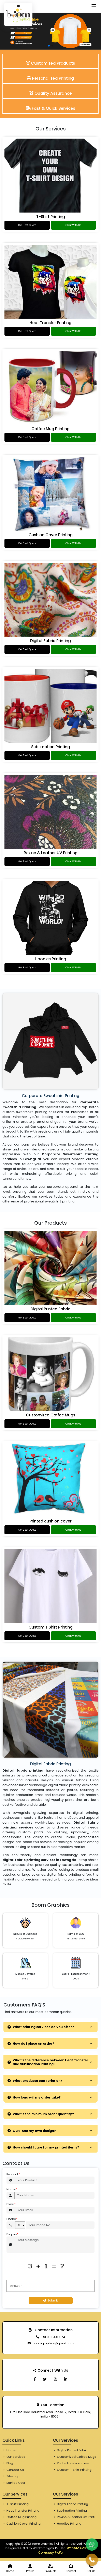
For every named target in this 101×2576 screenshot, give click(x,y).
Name (11, 2189)
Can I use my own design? (32, 2130)
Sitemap (10, 2476)
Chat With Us (73, 225)
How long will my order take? (34, 2097)
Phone (11, 2219)
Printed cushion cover (51, 1521)
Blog (7, 2463)
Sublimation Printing (50, 747)
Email (11, 2204)
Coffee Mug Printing (50, 429)
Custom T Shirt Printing (51, 1627)
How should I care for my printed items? (43, 2147)
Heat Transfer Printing (50, 323)
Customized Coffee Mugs (50, 1415)
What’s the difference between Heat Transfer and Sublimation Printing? (48, 2062)
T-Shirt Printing (50, 216)
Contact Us (13, 2469)
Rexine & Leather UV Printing (50, 853)
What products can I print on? (35, 2080)
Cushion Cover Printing (51, 535)
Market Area (13, 2483)
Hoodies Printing (50, 959)
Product (13, 2174)
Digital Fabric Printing (50, 640)
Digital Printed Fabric (50, 1309)
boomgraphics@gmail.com (53, 2343)
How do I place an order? (31, 2043)
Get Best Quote (27, 225)
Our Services (13, 2456)
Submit (50, 2300)
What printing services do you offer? (41, 2027)
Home (9, 2450)
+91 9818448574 (53, 2337)
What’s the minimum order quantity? (41, 2114)
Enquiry (12, 2234)
